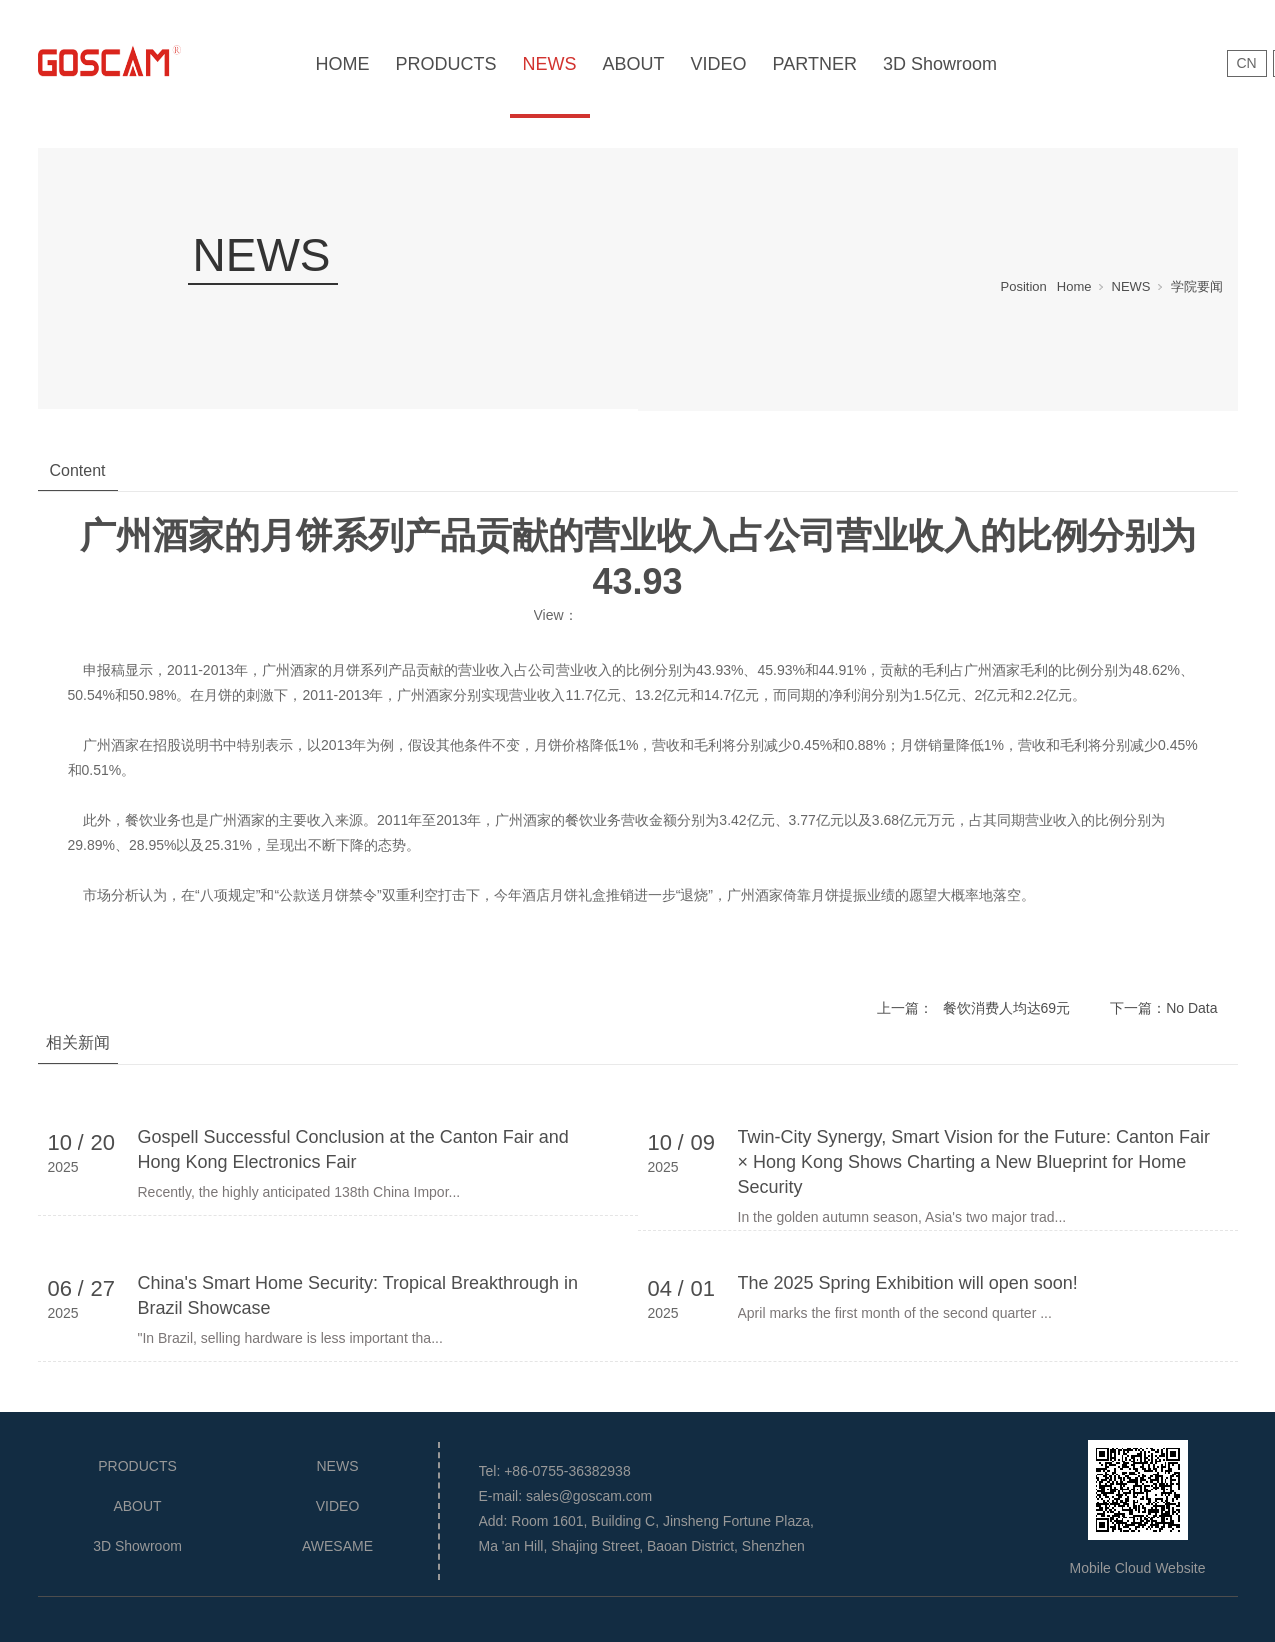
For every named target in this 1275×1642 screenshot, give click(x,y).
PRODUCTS (446, 64)
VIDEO (719, 64)
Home (1074, 286)
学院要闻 (1197, 286)
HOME (343, 64)
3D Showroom (940, 64)
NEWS (550, 64)
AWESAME (337, 1546)
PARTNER (815, 64)
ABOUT (634, 64)
